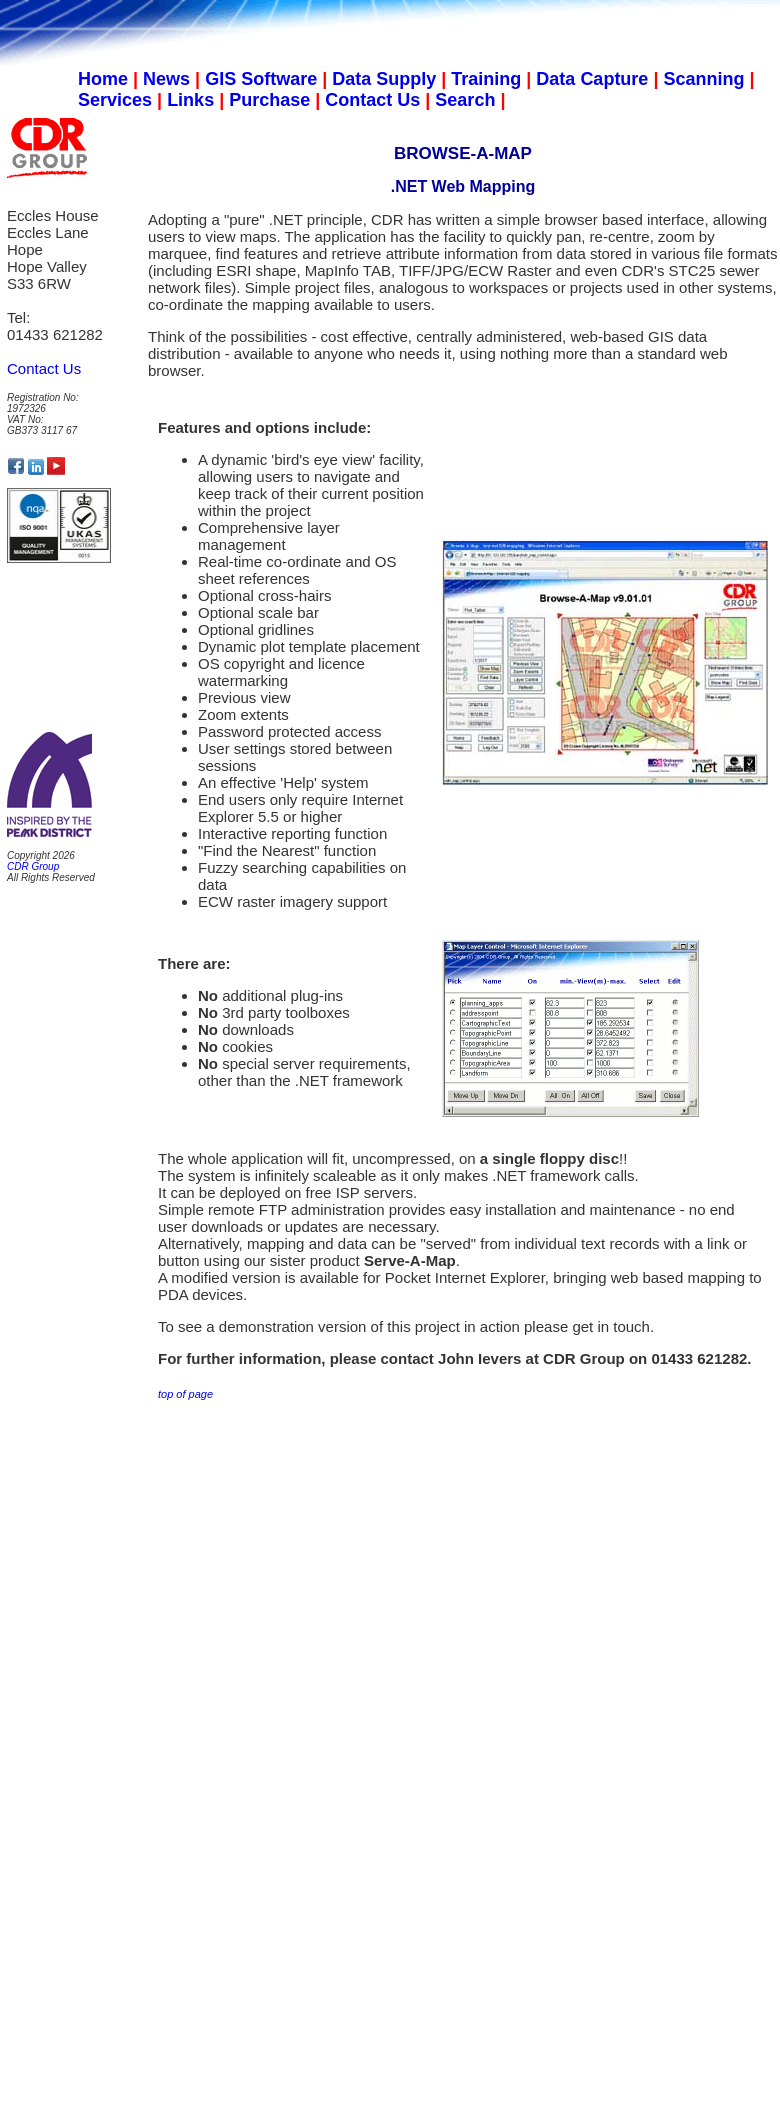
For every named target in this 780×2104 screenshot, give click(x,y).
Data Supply (384, 79)
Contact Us (372, 100)
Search (465, 100)
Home (103, 79)
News (166, 79)
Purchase (269, 100)
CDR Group (33, 866)
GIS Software (261, 79)
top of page (185, 1394)
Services (115, 100)
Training (486, 79)
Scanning (703, 79)
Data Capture (592, 79)
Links (190, 100)
